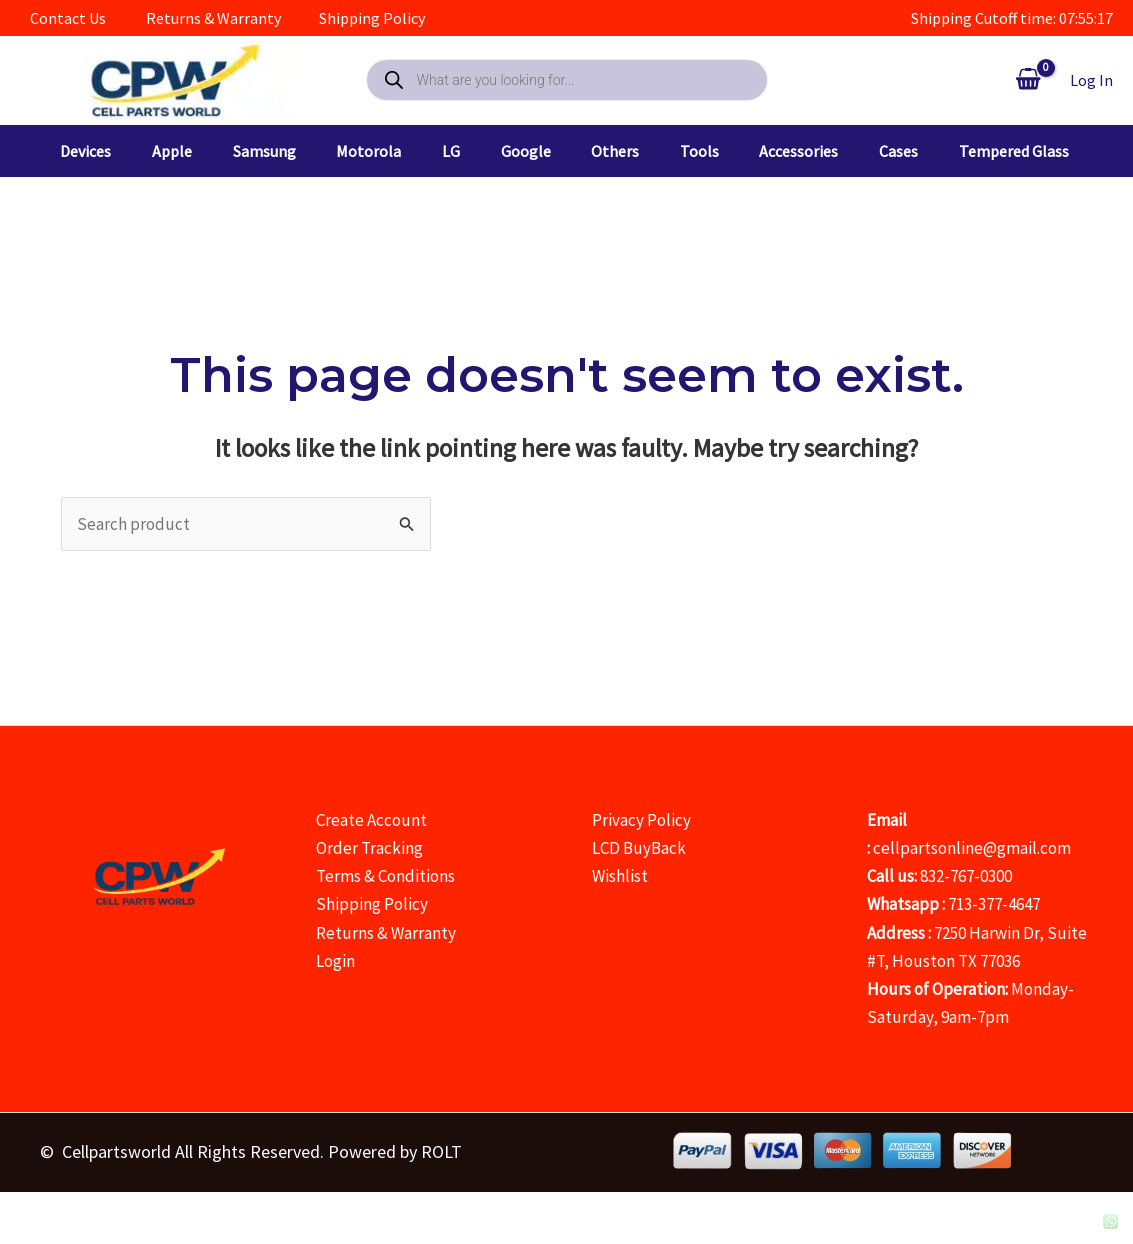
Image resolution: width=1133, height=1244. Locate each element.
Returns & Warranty (386, 985)
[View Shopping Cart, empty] (1028, 80)
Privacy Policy (641, 872)
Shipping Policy (372, 956)
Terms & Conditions (385, 928)
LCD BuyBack (639, 900)
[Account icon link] (1091, 80)
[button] (69, 151)
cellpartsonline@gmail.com (972, 900)
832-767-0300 (966, 928)
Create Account (371, 872)
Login (335, 1013)
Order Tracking (369, 900)
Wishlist (620, 928)
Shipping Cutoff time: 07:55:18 (1012, 18)
